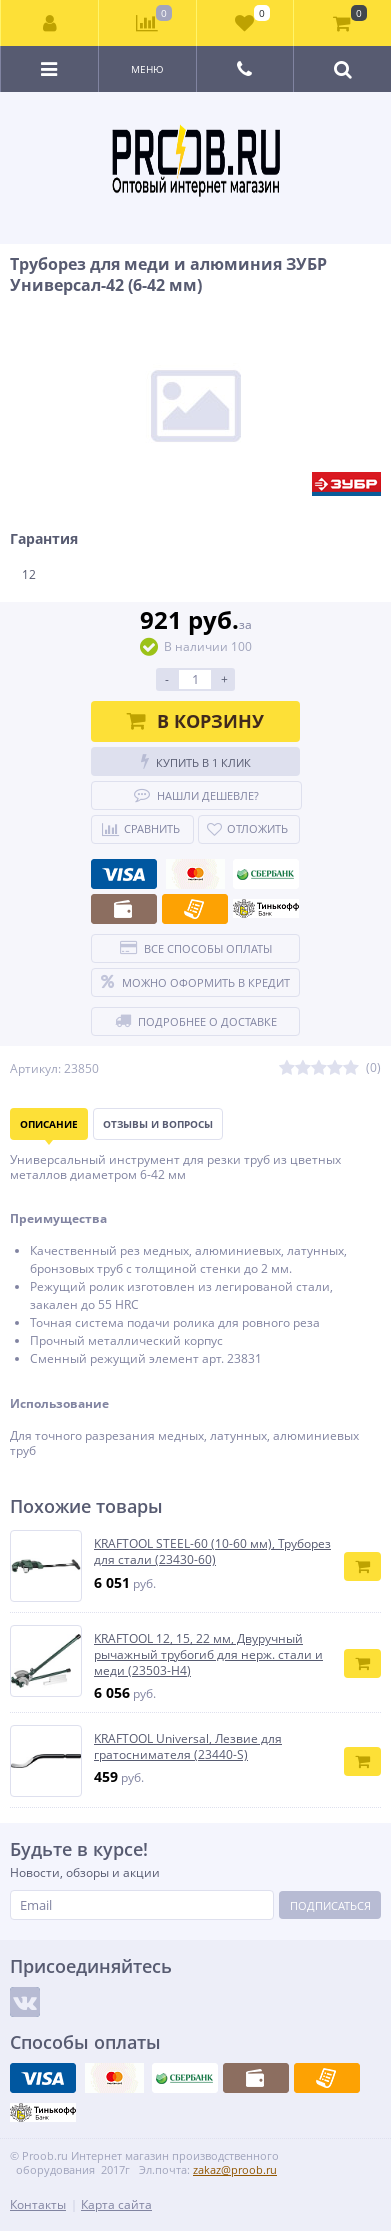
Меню (147, 69)
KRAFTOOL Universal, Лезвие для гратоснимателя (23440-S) (188, 1746)
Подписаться (330, 1905)
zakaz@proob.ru (235, 2169)
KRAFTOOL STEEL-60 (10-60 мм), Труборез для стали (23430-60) (212, 1551)
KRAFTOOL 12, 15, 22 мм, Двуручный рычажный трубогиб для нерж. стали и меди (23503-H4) (208, 1654)
